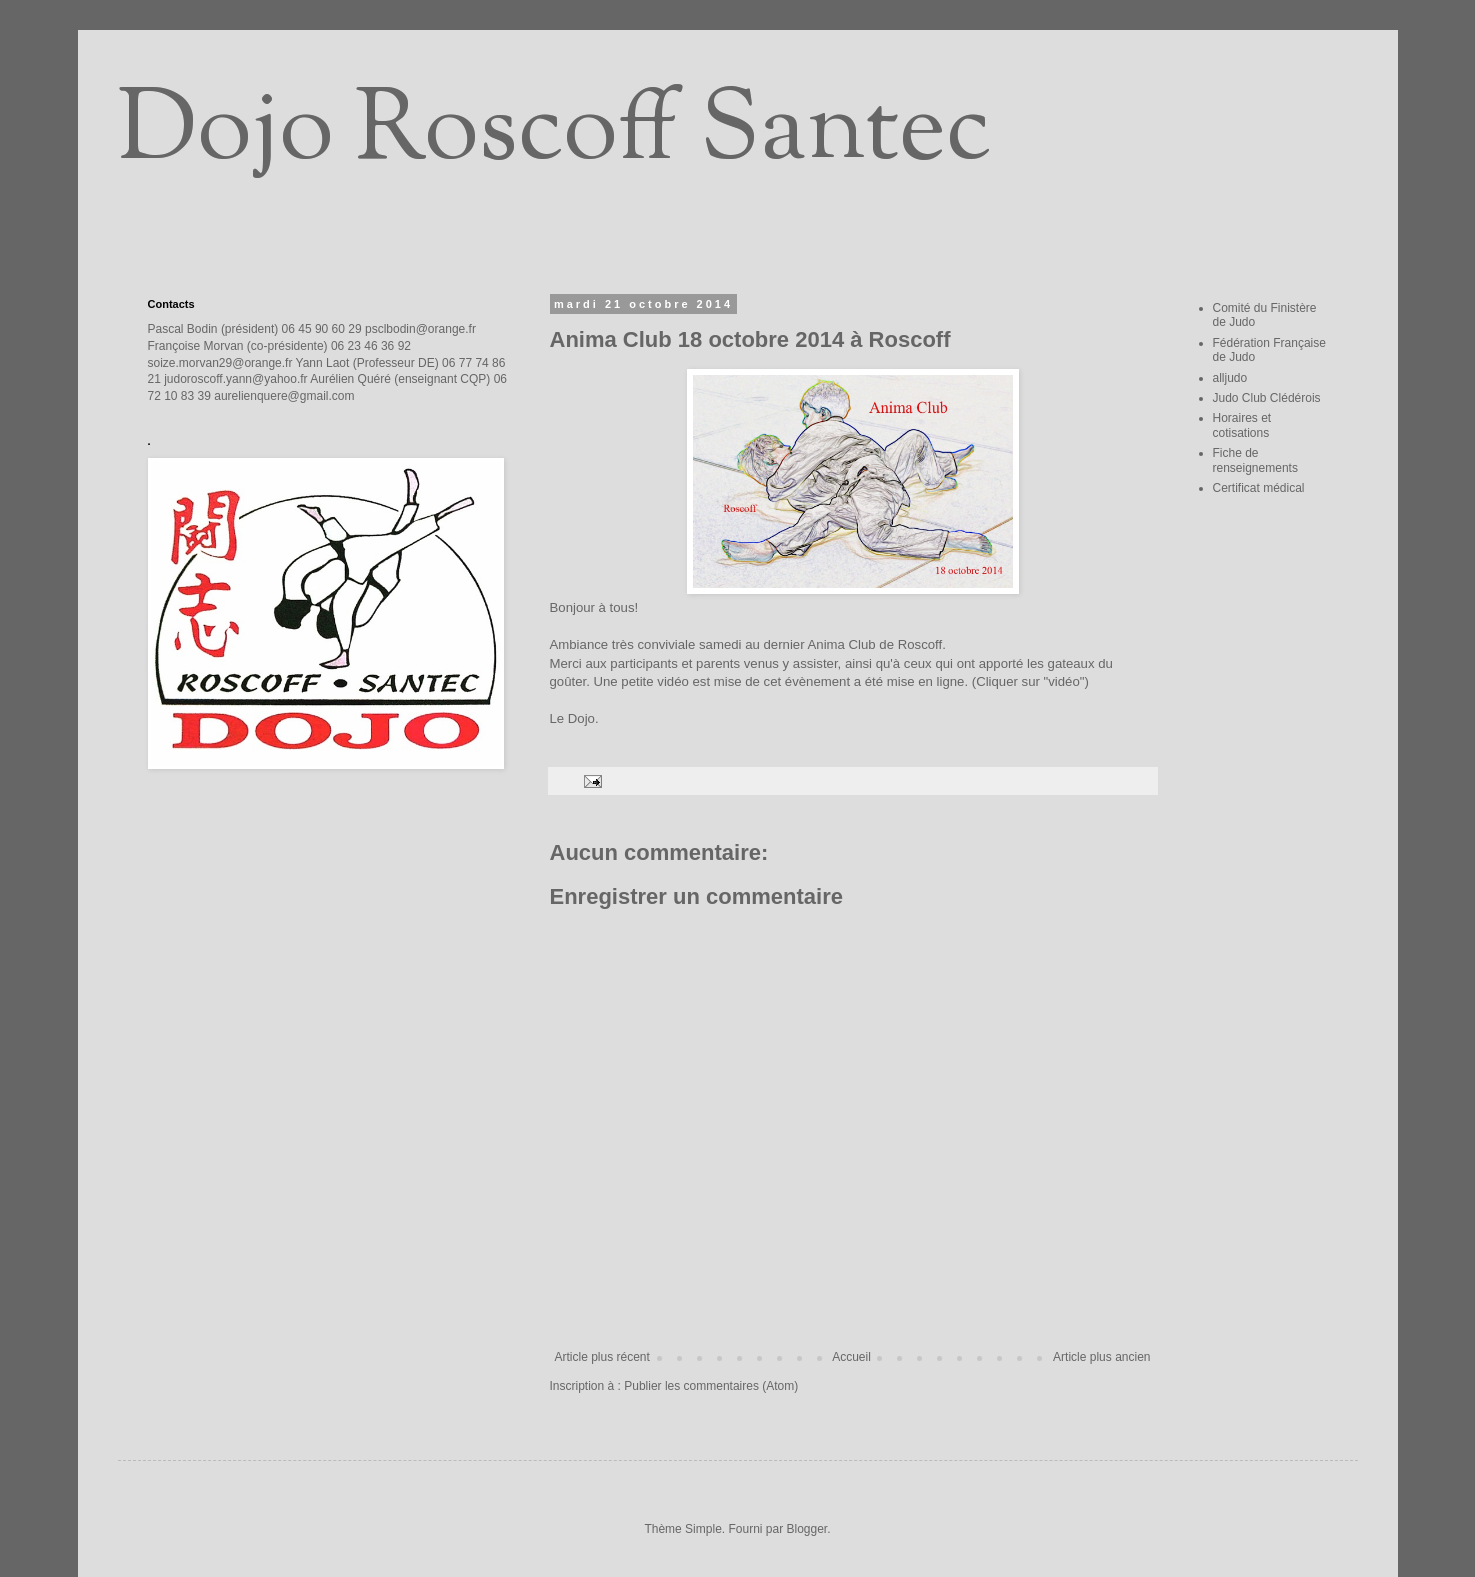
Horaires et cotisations (1242, 425)
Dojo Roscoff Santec (554, 134)
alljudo (1230, 378)
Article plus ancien (1101, 1357)
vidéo (673, 681)
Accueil (851, 1357)
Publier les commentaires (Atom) (711, 1386)
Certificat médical (1259, 488)
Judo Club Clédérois (1267, 398)
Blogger (807, 1529)
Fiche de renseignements (1255, 460)
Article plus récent (602, 1357)
